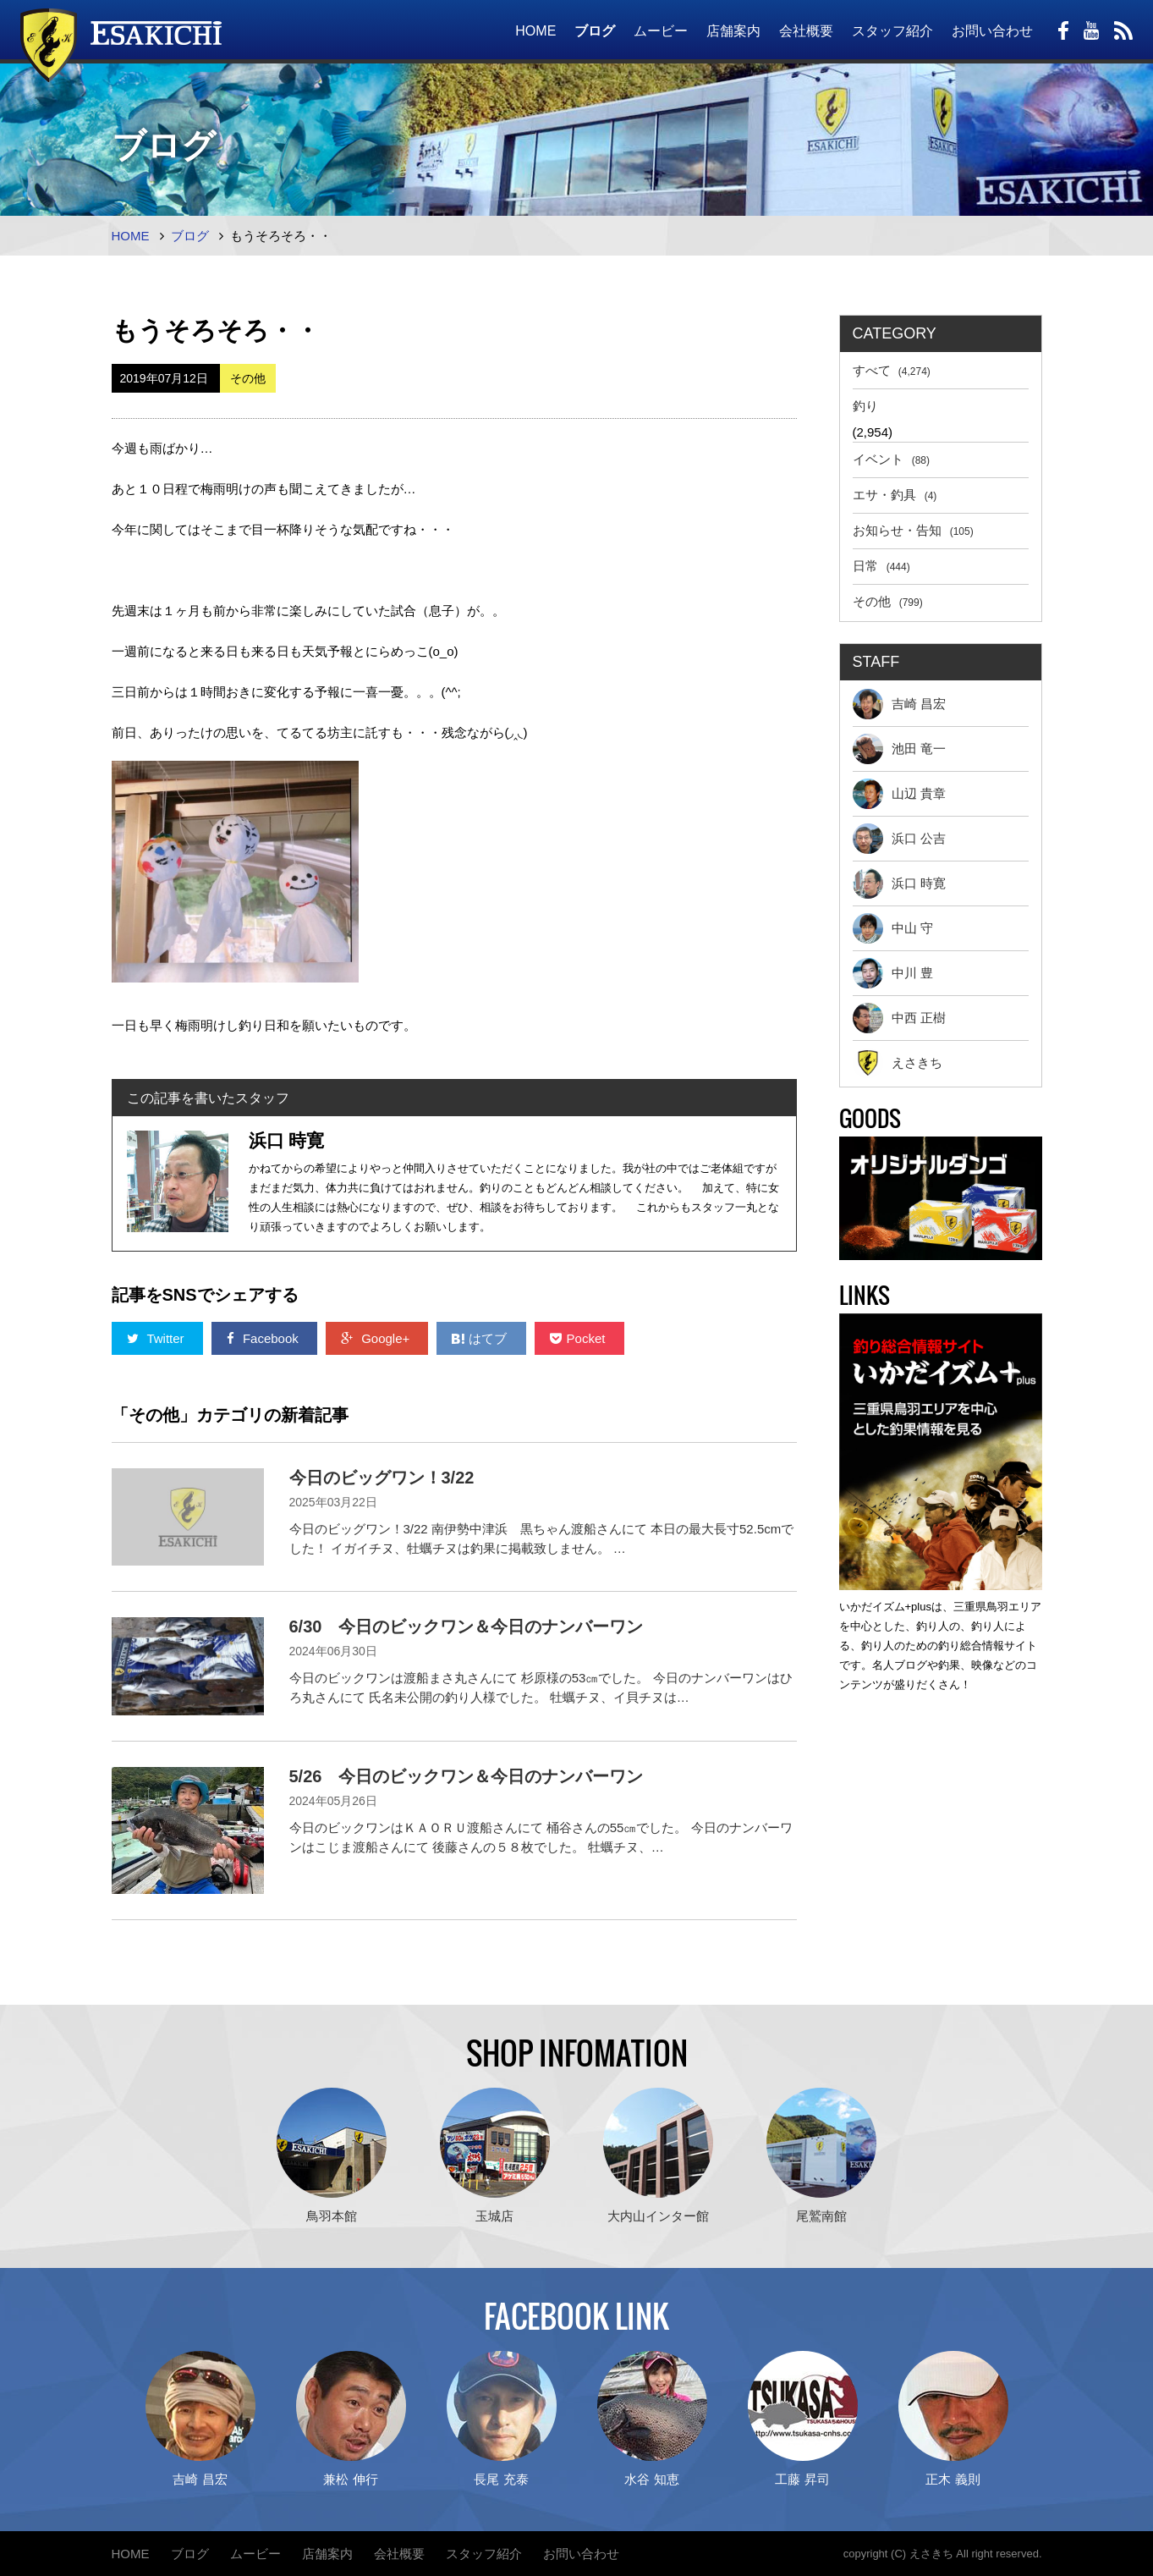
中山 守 (893, 928)
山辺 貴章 (899, 794)
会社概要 (806, 31)
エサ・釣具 (895, 494)
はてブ (481, 1338)
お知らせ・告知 (913, 530)
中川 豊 (893, 973)
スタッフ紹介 (892, 31)
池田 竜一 (899, 749)
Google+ (377, 1338)
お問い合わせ (992, 31)
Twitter (157, 1338)
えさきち (897, 1063)
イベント (892, 459)
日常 (881, 566)
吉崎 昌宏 (899, 704)
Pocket (579, 1338)
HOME (535, 31)
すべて (892, 370)
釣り (865, 406)
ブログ (594, 31)
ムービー (661, 31)
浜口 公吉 (899, 838)
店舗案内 (733, 31)
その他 (888, 601)
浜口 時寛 (899, 883)
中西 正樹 (899, 1018)
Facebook (264, 1338)
